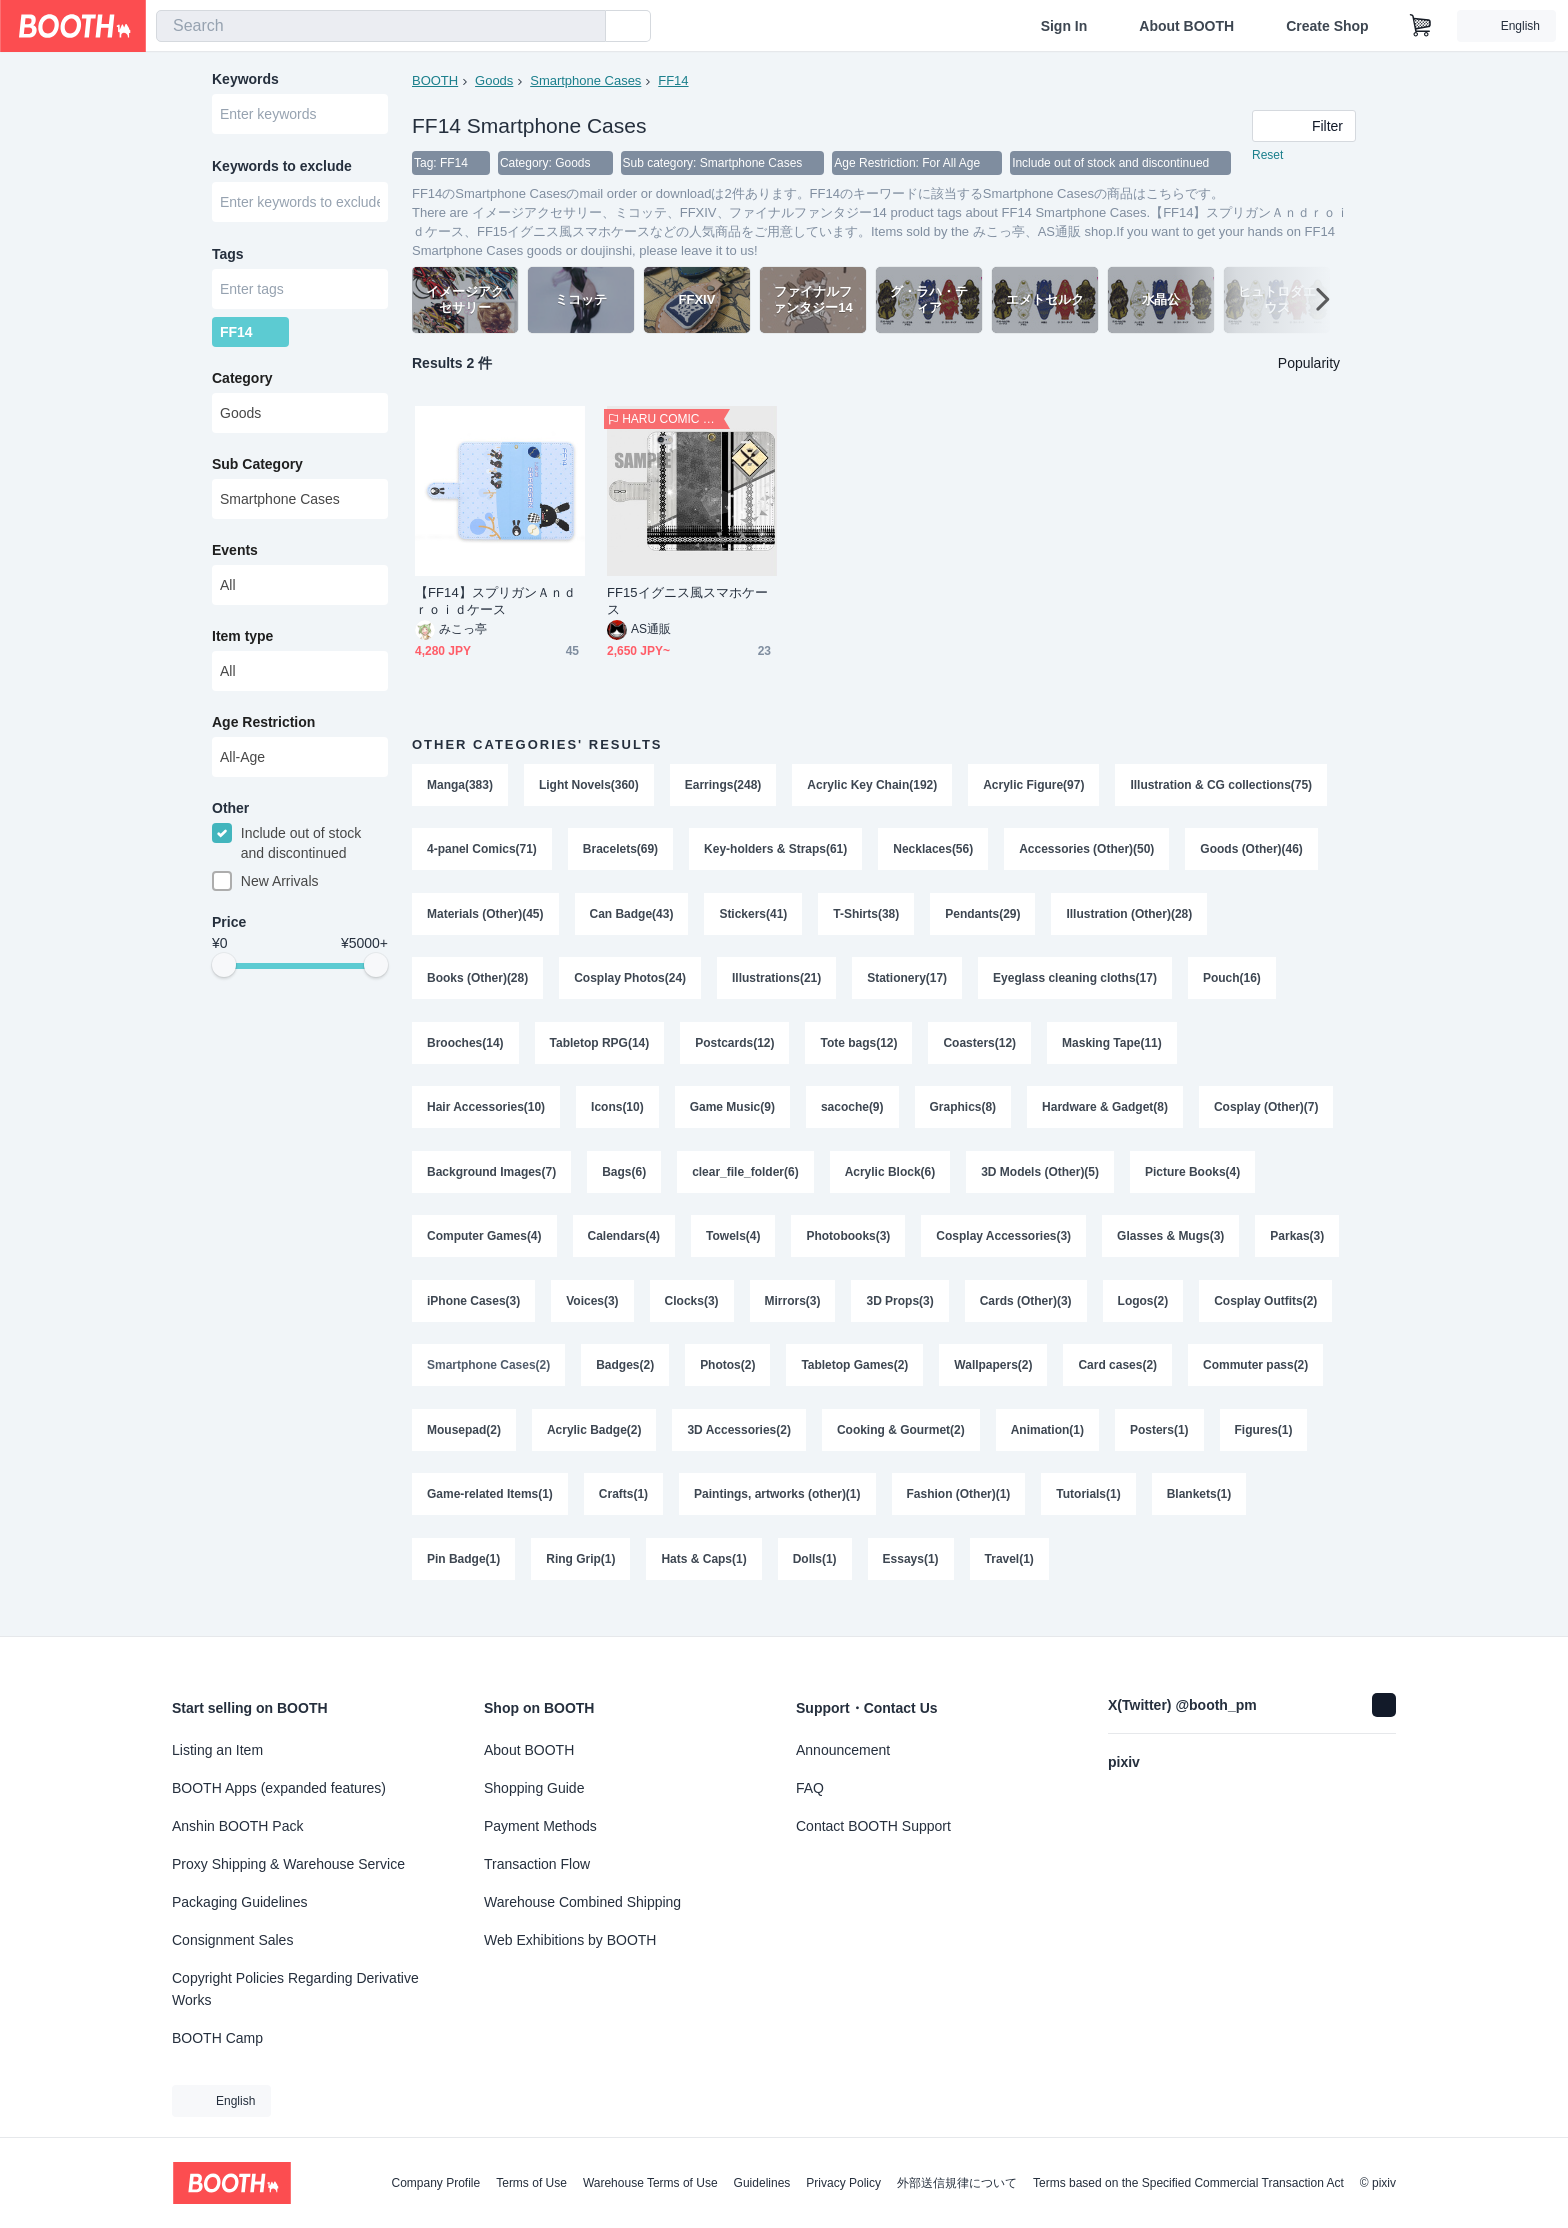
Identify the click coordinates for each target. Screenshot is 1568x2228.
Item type (242, 641)
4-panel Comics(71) (482, 852)
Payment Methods (540, 1826)
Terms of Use (531, 2183)
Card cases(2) (1267, 1380)
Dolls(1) (1036, 1578)
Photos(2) (877, 1380)
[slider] (224, 972)
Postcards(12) (734, 1050)
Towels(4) (733, 1248)
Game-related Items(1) (699, 1512)
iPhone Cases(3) (573, 1314)
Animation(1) (1199, 1446)
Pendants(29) (983, 918)
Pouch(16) (1233, 984)
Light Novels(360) (589, 786)
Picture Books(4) (1193, 1182)
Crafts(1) (832, 1512)
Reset (1267, 156)
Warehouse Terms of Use (650, 2183)
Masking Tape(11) (1113, 1050)
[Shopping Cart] (1421, 26)
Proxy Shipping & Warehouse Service (288, 1864)
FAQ (810, 1788)
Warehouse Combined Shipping (582, 1902)
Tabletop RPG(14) (600, 1050)
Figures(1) (561, 1512)
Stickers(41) (754, 918)
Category (242, 383)
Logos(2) (1243, 1314)
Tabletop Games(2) (1004, 1380)
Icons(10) (617, 1116)
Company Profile (435, 2183)
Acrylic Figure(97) (1034, 786)
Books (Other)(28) (477, 984)
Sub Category (257, 469)
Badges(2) (775, 1380)
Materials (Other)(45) (485, 918)
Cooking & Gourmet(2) (1053, 1446)
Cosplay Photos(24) (630, 984)
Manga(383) (460, 786)
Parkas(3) (454, 1314)
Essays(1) (1132, 1578)
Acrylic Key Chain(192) (873, 786)
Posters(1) (456, 1512)
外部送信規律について (957, 2183)
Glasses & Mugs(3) (1171, 1248)
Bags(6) (624, 1182)
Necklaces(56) (934, 852)
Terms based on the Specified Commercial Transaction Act (1188, 2183)
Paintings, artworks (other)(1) (986, 1512)
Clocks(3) (792, 1314)
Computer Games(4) (484, 1248)
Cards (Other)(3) (1126, 1314)
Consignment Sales (232, 1940)
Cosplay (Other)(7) (1267, 1116)
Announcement (843, 1750)
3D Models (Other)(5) (1041, 1182)
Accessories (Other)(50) (1087, 852)
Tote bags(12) (859, 1050)
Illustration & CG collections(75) (1222, 786)
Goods (494, 80)
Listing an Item (217, 1750)
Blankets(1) (569, 1578)
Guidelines (762, 2183)
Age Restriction (263, 727)
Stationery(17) (908, 984)
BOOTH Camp (217, 2038)
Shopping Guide (534, 1788)
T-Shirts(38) (867, 918)
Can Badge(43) (632, 918)
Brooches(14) (465, 1050)
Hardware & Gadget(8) (1106, 1116)
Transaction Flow (537, 1864)
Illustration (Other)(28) (1130, 918)
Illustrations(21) (776, 984)
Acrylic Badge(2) (745, 1446)
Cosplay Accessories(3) (1004, 1248)
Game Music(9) (732, 1116)
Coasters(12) (980, 1050)
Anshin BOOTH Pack (238, 1826)
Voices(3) (692, 1314)
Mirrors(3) (893, 1314)
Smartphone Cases (585, 80)
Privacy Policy (843, 2183)
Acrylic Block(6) (890, 1182)
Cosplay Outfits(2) (478, 1380)
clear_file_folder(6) (745, 1182)
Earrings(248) (723, 786)
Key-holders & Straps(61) (775, 852)
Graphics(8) (963, 1116)
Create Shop (1327, 26)
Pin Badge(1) (684, 1578)
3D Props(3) (1000, 1314)
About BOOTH (1186, 26)
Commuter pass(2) (479, 1446)
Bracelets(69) (620, 852)
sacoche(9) (852, 1116)
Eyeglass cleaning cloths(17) (1076, 984)
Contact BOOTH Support (873, 1826)
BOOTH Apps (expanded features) (279, 1788)
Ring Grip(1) (801, 1578)
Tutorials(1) (459, 1578)
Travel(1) (1230, 1578)
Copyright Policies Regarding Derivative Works (295, 1989)
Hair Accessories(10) (486, 1116)
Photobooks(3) (849, 1248)
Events (235, 555)
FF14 (674, 80)
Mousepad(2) (615, 1446)
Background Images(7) (491, 1182)
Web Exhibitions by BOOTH (570, 1940)
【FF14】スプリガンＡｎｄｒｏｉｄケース (495, 602)
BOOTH (435, 80)
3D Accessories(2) (891, 1446)
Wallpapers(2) (1143, 1380)
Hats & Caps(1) (925, 1578)
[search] (586, 27)
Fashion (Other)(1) (1168, 1512)
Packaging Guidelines (239, 1902)
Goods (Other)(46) (1252, 852)
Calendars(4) (624, 1248)
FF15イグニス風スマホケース (687, 602)
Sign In (1064, 26)
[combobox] (381, 26)
